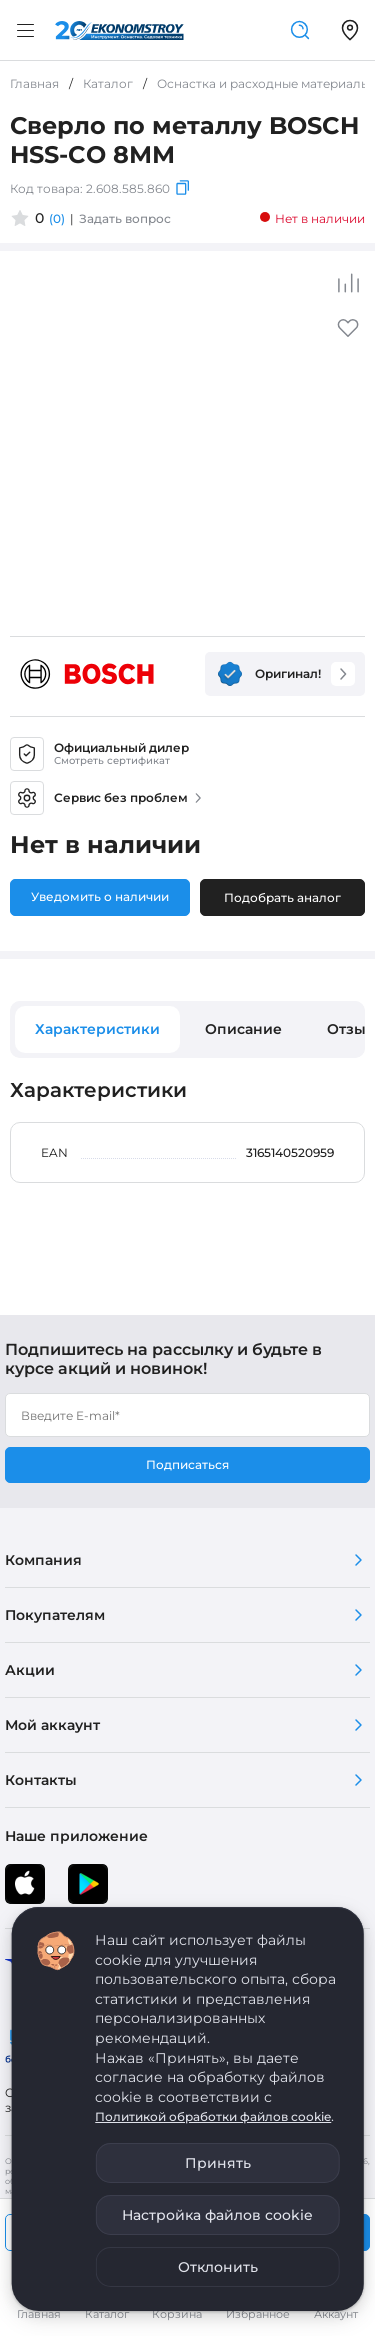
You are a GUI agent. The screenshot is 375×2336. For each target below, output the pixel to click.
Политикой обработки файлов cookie (213, 2116)
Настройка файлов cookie (217, 2215)
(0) (57, 218)
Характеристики (97, 1029)
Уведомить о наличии (100, 896)
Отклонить (218, 2267)
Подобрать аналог (282, 897)
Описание (243, 1029)
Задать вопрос (125, 218)
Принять (218, 2163)
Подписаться (187, 1464)
